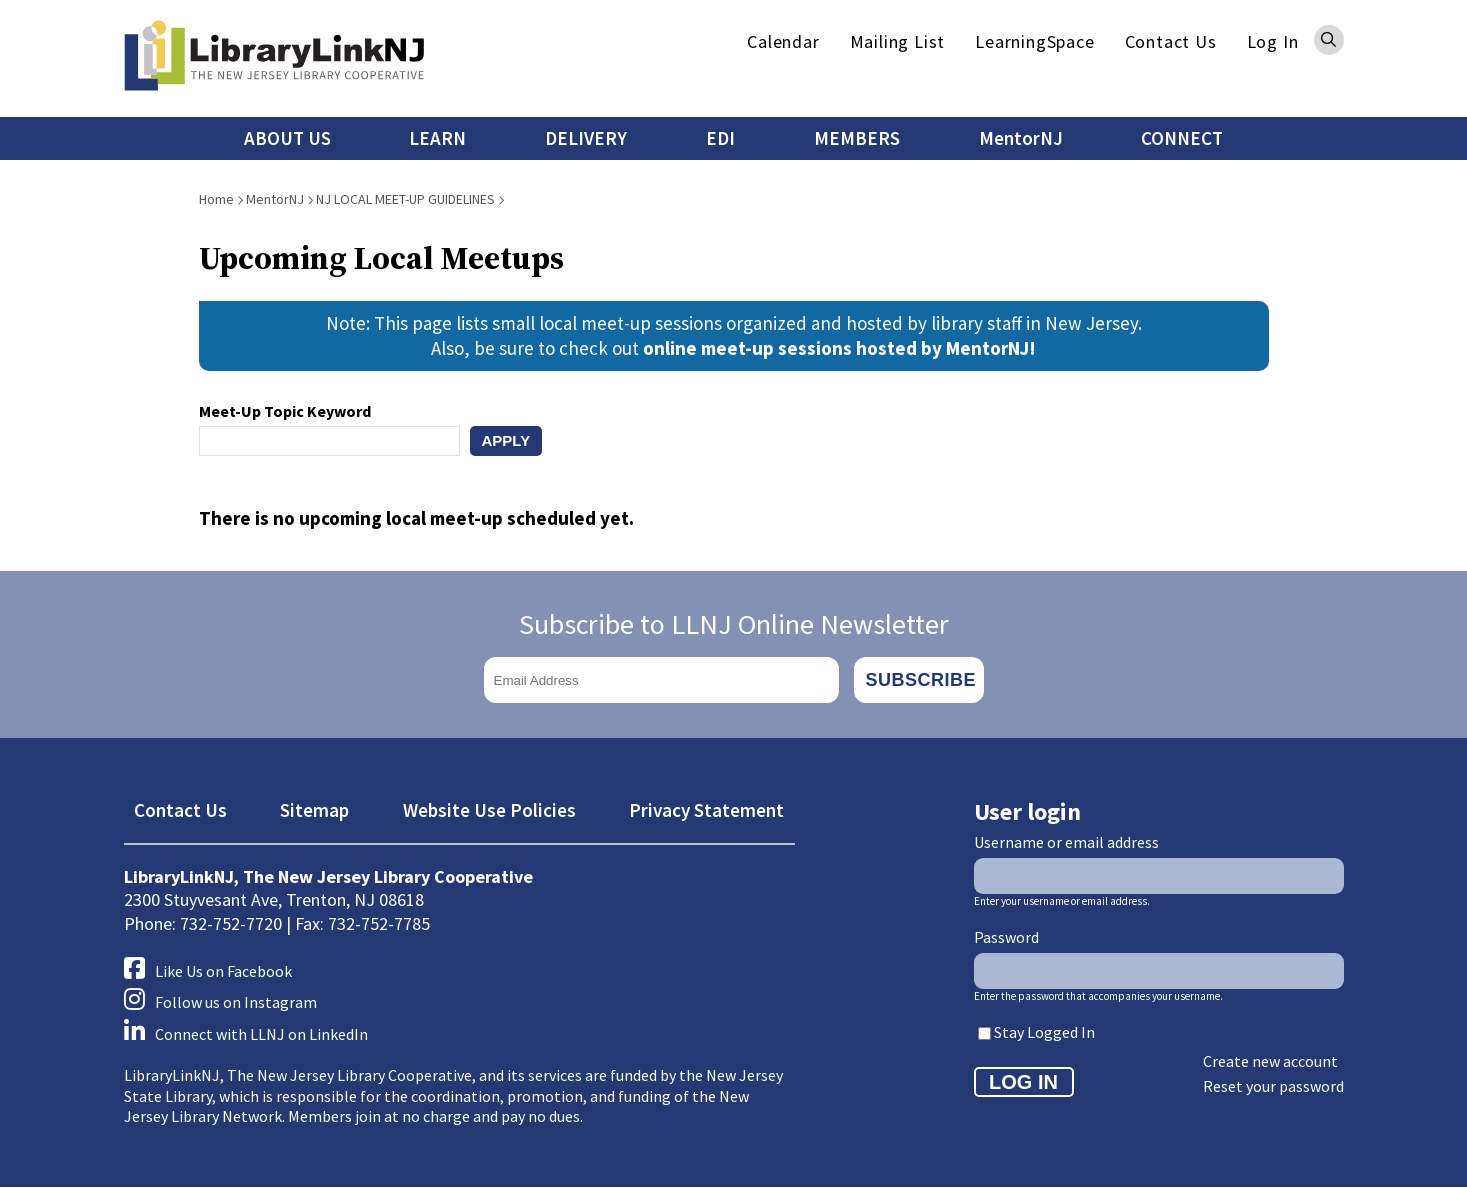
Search (1329, 40)
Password (1006, 937)
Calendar (783, 41)
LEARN (437, 138)
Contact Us (1171, 41)
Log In (1273, 41)
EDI (720, 138)
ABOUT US (287, 138)
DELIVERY (586, 138)
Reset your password (1273, 1086)
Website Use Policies (489, 810)
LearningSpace (1034, 41)
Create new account (1270, 1061)
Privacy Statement (706, 810)
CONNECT (1182, 138)
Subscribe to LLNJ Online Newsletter (734, 624)
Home (216, 199)
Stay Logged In (1044, 1032)
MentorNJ (1021, 138)
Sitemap (314, 810)
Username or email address (1066, 842)
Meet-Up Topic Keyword (285, 411)
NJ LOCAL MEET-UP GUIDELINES (405, 199)
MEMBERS (857, 138)
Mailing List (898, 41)
